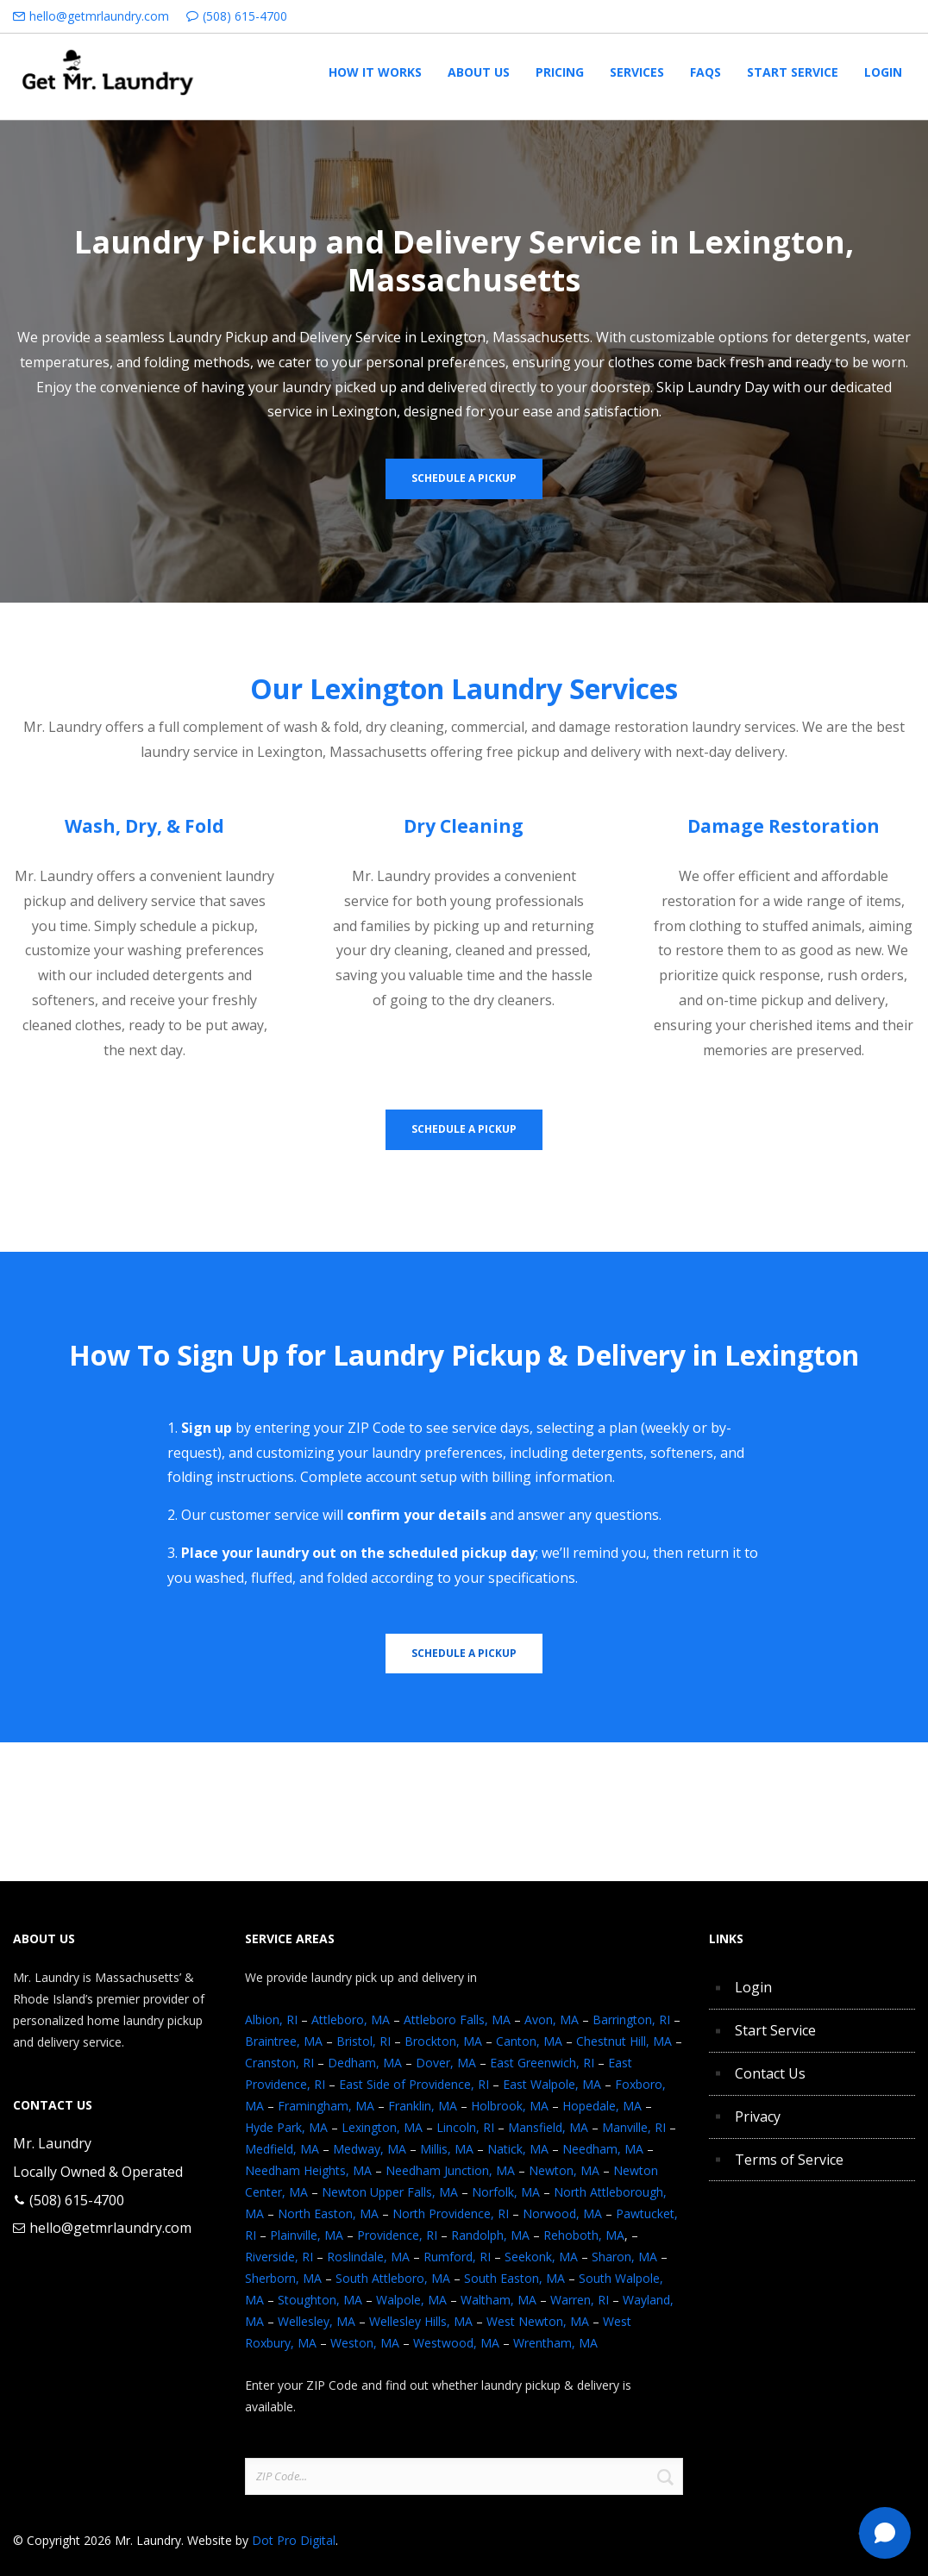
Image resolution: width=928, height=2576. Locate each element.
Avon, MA (551, 2019)
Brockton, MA (443, 2041)
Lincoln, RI (465, 2127)
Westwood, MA (456, 2343)
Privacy (758, 2116)
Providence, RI (397, 2235)
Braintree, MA (284, 2041)
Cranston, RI (279, 2062)
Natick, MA (518, 2149)
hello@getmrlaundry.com (99, 16)
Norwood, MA (562, 2213)
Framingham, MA (326, 2106)
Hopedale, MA (602, 2106)
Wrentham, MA (555, 2343)
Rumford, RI (457, 2256)
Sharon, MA (624, 2256)
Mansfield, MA (548, 2127)
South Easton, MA (514, 2278)
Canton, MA (529, 2041)
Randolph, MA (490, 2235)
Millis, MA (446, 2149)
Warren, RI (579, 2300)
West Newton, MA (537, 2321)
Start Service (775, 2030)
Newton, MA (564, 2170)
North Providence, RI (450, 2213)
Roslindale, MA (368, 2256)
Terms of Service (789, 2159)
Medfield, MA (282, 2149)
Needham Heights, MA (308, 2170)
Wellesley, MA (316, 2321)
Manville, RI (634, 2127)
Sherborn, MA (283, 2278)
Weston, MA (364, 2343)
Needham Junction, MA (450, 2170)
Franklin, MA (422, 2106)
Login (753, 1987)
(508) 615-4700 (245, 16)
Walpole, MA (411, 2300)
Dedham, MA (365, 2062)
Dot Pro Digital (293, 2540)
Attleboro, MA (350, 2019)
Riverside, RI (279, 2256)
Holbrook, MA (510, 2106)
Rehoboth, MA (583, 2235)
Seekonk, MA (541, 2256)
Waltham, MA (498, 2300)
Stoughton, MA (320, 2300)
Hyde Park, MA (286, 2127)
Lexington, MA (382, 2127)
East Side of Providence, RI (414, 2084)
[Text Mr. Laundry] (885, 2533)
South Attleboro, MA (392, 2278)
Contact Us (770, 2073)
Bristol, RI (363, 2041)
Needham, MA (602, 2149)
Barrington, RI (631, 2019)
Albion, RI (271, 2019)
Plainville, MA (306, 2235)
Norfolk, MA (506, 2192)
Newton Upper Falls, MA (390, 2192)
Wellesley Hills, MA (421, 2321)
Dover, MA (446, 2062)
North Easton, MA (328, 2213)
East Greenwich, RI (542, 2062)
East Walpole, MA (552, 2084)
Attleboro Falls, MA (457, 2019)
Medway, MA (369, 2149)
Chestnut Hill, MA (624, 2041)
